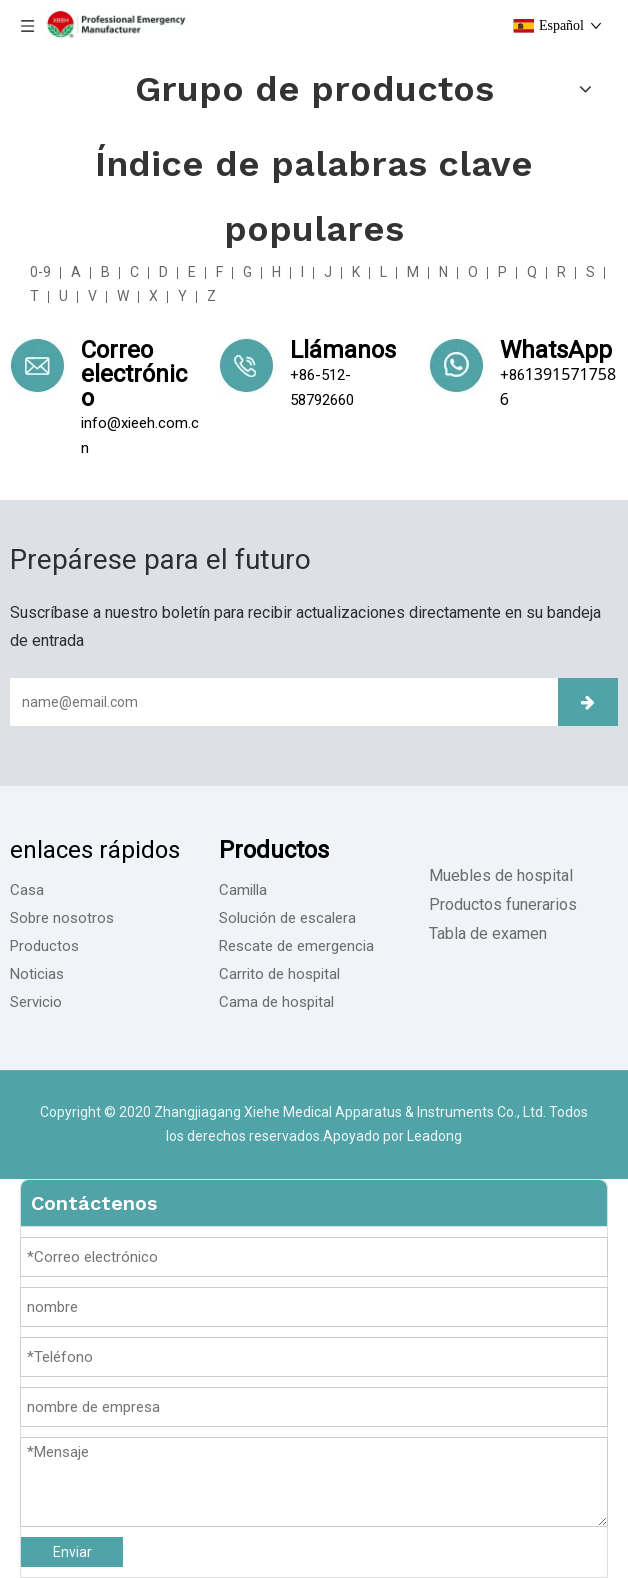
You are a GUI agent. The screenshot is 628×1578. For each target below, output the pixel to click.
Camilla (243, 890)
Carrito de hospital (279, 974)
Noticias (37, 974)
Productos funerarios (503, 904)
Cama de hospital (276, 1002)
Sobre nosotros (62, 918)
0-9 (40, 272)
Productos (44, 946)
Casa (27, 890)
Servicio (36, 1002)
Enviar (72, 1552)
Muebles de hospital (501, 875)
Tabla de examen (488, 933)
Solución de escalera (287, 918)
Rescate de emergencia (296, 946)
